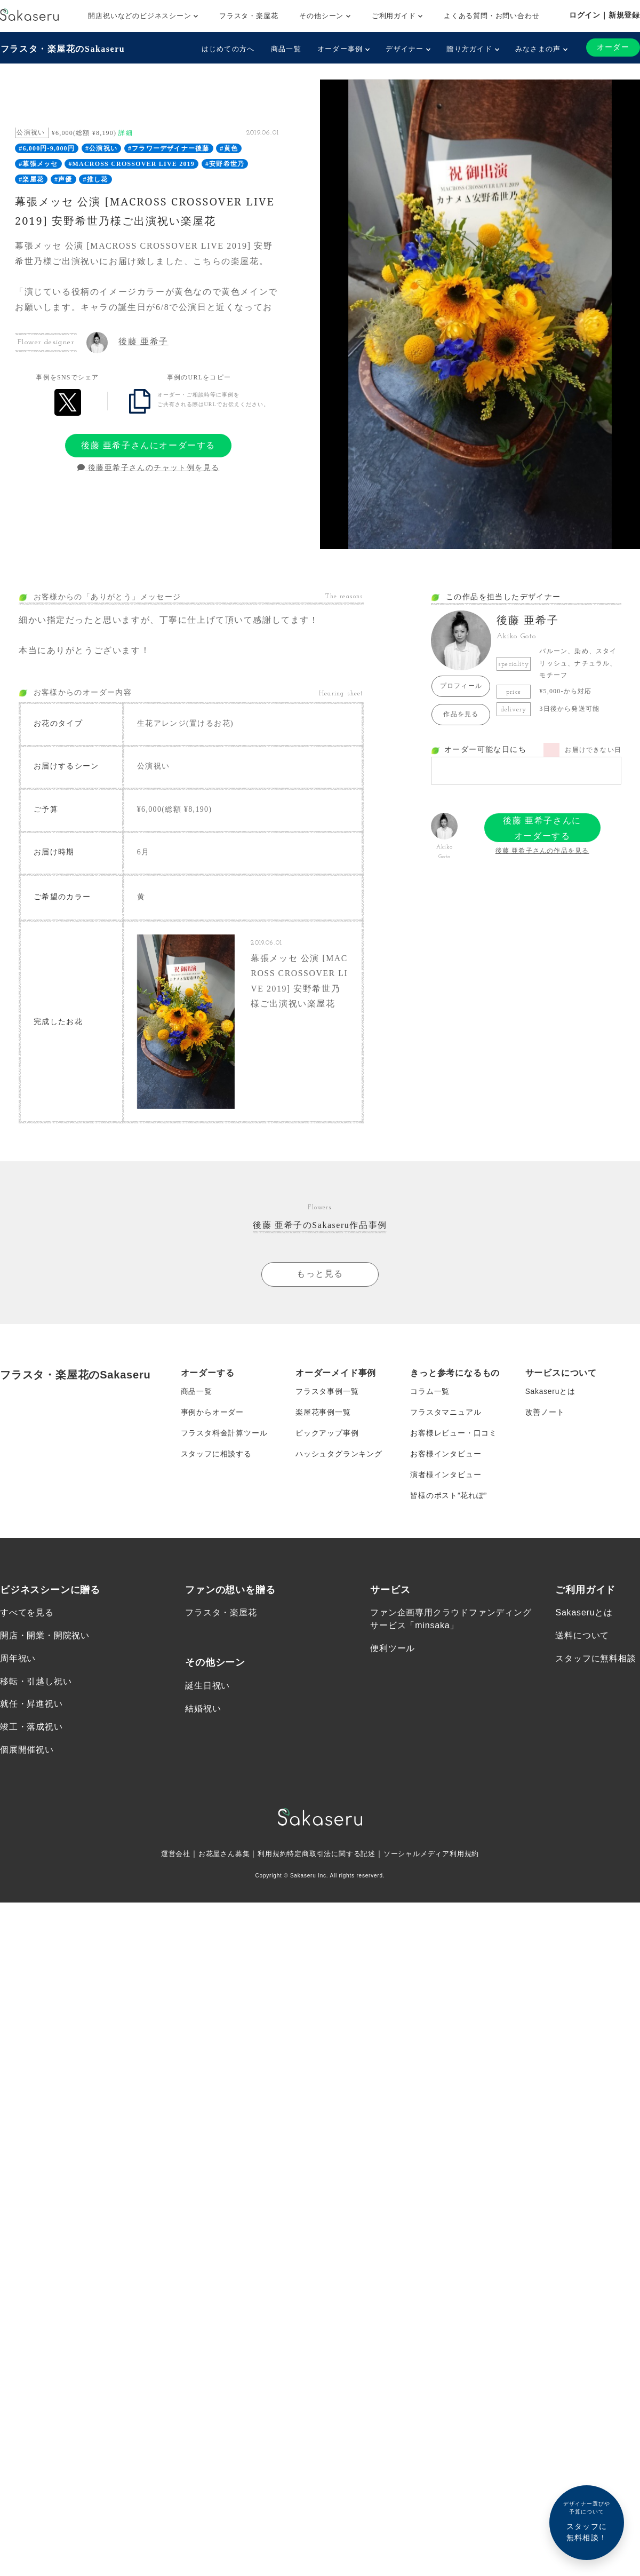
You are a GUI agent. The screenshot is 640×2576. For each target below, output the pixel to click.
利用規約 (268, 1862)
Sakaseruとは (550, 1395)
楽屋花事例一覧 (323, 1416)
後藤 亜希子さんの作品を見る (542, 850)
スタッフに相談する (216, 1459)
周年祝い (18, 1665)
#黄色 (229, 148)
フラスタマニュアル (445, 1416)
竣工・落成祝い (31, 1734)
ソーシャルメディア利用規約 (438, 1862)
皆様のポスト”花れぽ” (448, 1501)
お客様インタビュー (445, 1459)
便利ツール (392, 1655)
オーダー (612, 47)
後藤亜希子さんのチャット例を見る (148, 468)
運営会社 (166, 1862)
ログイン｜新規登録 (604, 15)
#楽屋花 (31, 179)
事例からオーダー (212, 1416)
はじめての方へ (227, 49)
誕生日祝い (207, 1692)
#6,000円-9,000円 (47, 148)
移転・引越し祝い (35, 1688)
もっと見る (320, 1276)
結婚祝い (203, 1715)
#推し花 (95, 179)
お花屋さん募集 (217, 1862)
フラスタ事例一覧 (326, 1395)
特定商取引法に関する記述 (331, 1862)
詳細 (125, 132)
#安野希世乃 (224, 164)
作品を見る (460, 714)
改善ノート (545, 1416)
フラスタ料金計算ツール (224, 1437)
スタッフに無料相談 (595, 1665)
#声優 (63, 179)
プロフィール (461, 685)
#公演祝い (101, 148)
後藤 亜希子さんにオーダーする (148, 444)
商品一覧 (285, 49)
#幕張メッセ (38, 164)
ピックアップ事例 (326, 1437)
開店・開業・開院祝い (45, 1642)
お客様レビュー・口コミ (453, 1437)
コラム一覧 (430, 1395)
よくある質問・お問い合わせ (491, 16)
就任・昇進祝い (31, 1711)
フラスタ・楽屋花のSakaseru (62, 48)
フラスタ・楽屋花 (248, 16)
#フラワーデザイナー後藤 (168, 148)
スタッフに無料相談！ (586, 2521)
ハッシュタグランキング (338, 1459)
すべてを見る (27, 1619)
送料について (582, 1642)
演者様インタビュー (445, 1480)
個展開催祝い (27, 1757)
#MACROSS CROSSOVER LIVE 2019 (131, 164)
